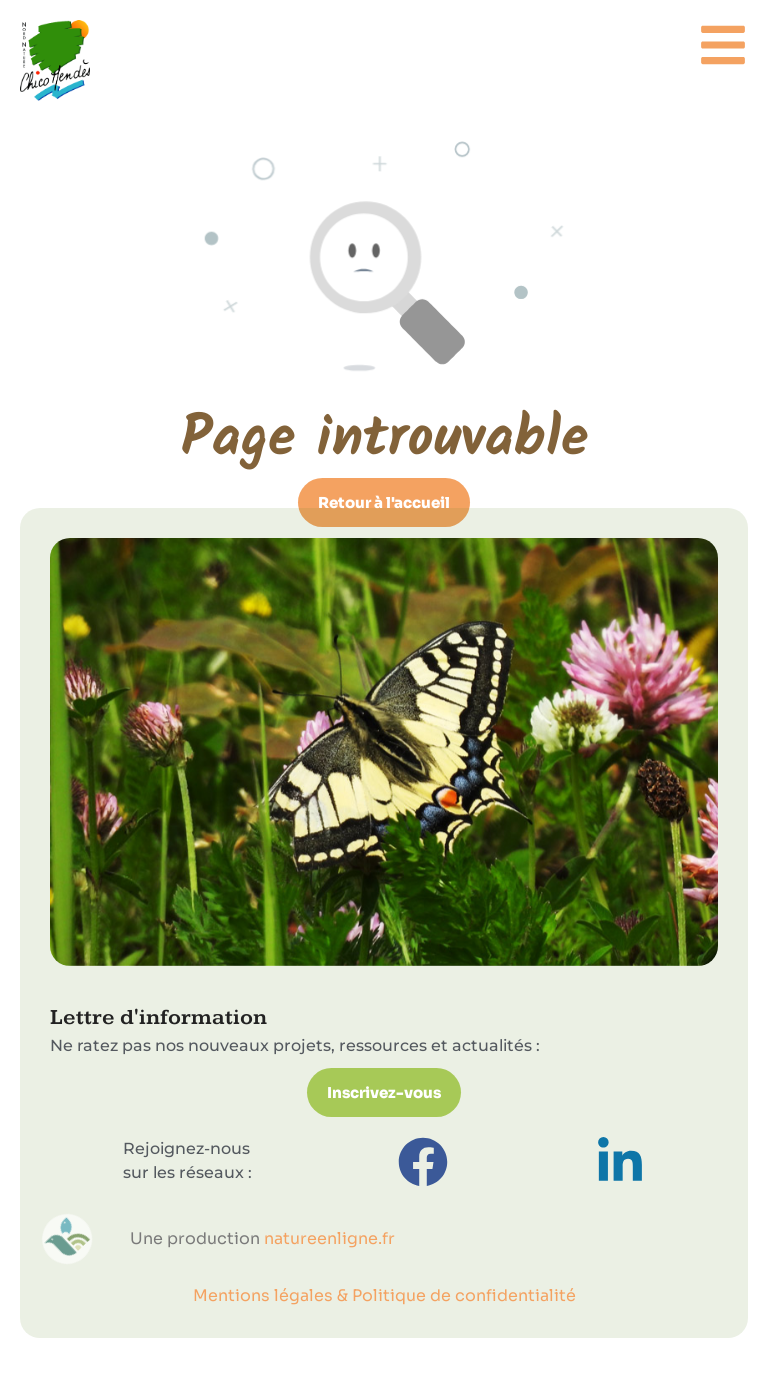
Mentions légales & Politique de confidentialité (384, 1295)
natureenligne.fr (329, 1238)
